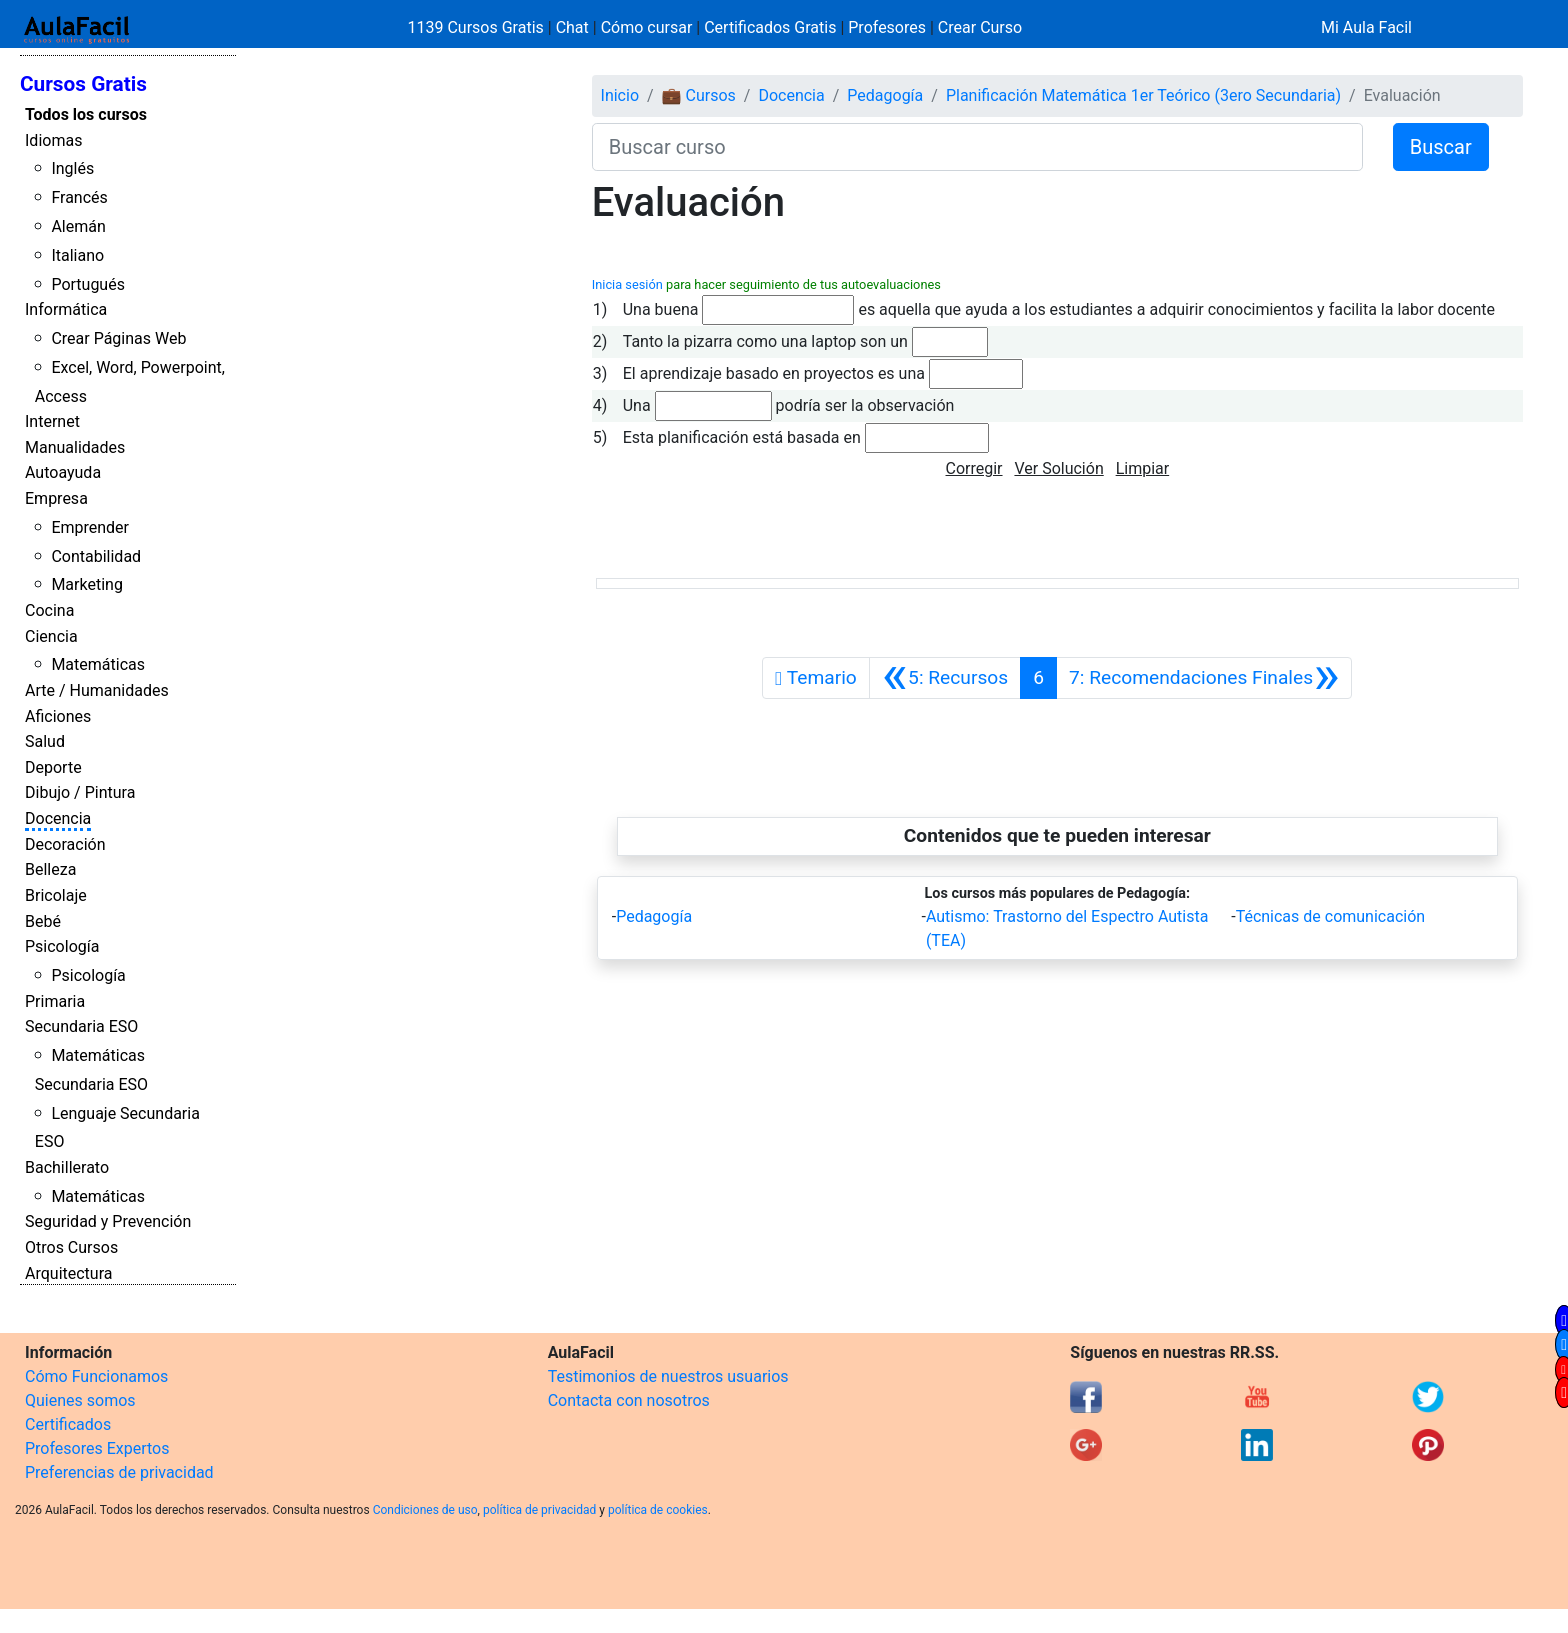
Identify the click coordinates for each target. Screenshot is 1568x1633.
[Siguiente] (1204, 678)
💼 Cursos (699, 95)
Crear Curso (980, 27)
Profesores (887, 27)
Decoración (65, 844)
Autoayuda (63, 472)
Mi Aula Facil (1366, 27)
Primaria (55, 1001)
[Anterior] (945, 678)
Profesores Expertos (97, 1448)
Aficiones (58, 716)
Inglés (72, 168)
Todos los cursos (86, 114)
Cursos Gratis (83, 84)
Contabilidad (96, 556)
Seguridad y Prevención (108, 1221)
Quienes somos (80, 1400)
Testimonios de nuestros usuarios (668, 1376)
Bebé (43, 921)
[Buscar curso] (977, 147)
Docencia (58, 818)
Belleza (50, 869)
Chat (572, 27)
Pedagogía (885, 95)
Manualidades (75, 447)
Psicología (62, 946)
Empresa (56, 498)
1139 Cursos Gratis (478, 27)
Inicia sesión (627, 284)
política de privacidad (539, 1510)
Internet (52, 421)
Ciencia (51, 636)
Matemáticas (98, 664)
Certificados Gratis (770, 27)
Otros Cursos (71, 1247)
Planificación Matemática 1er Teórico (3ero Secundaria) (1143, 95)
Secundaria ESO (81, 1026)
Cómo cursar (647, 27)
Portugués (88, 284)
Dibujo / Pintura (80, 792)
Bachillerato (67, 1167)
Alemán (78, 226)
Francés (79, 197)
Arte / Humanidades (97, 690)
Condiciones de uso (425, 1510)
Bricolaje (56, 895)
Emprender (90, 527)
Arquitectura (68, 1273)
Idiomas (53, 140)
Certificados (68, 1424)
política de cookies (658, 1510)
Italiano (77, 255)
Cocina (49, 610)
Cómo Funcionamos (96, 1376)
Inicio (620, 95)
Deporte (53, 767)
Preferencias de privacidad (119, 1472)
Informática (66, 309)
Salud (45, 741)
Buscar (1441, 147)
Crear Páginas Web (118, 338)
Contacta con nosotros (629, 1400)
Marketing (86, 584)
